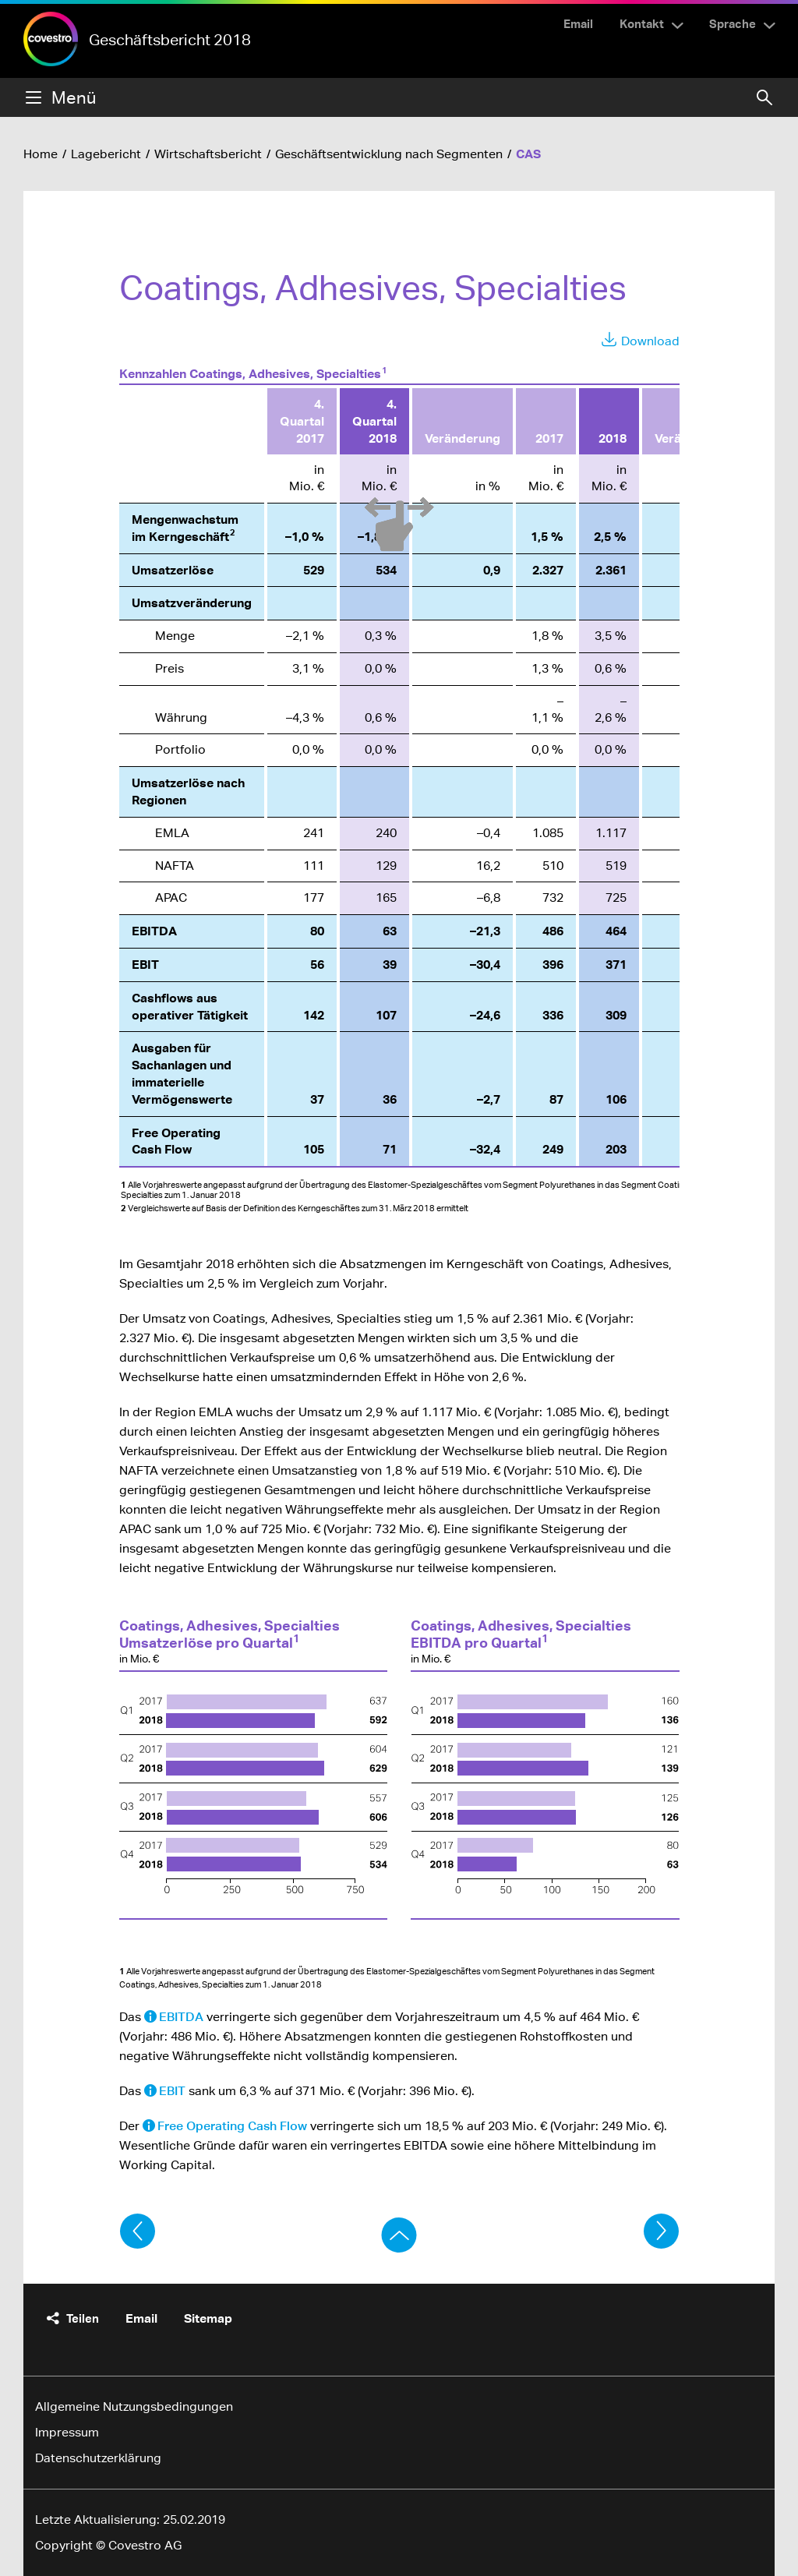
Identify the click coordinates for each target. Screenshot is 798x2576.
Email (578, 23)
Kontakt (642, 23)
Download (650, 341)
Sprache (732, 23)
